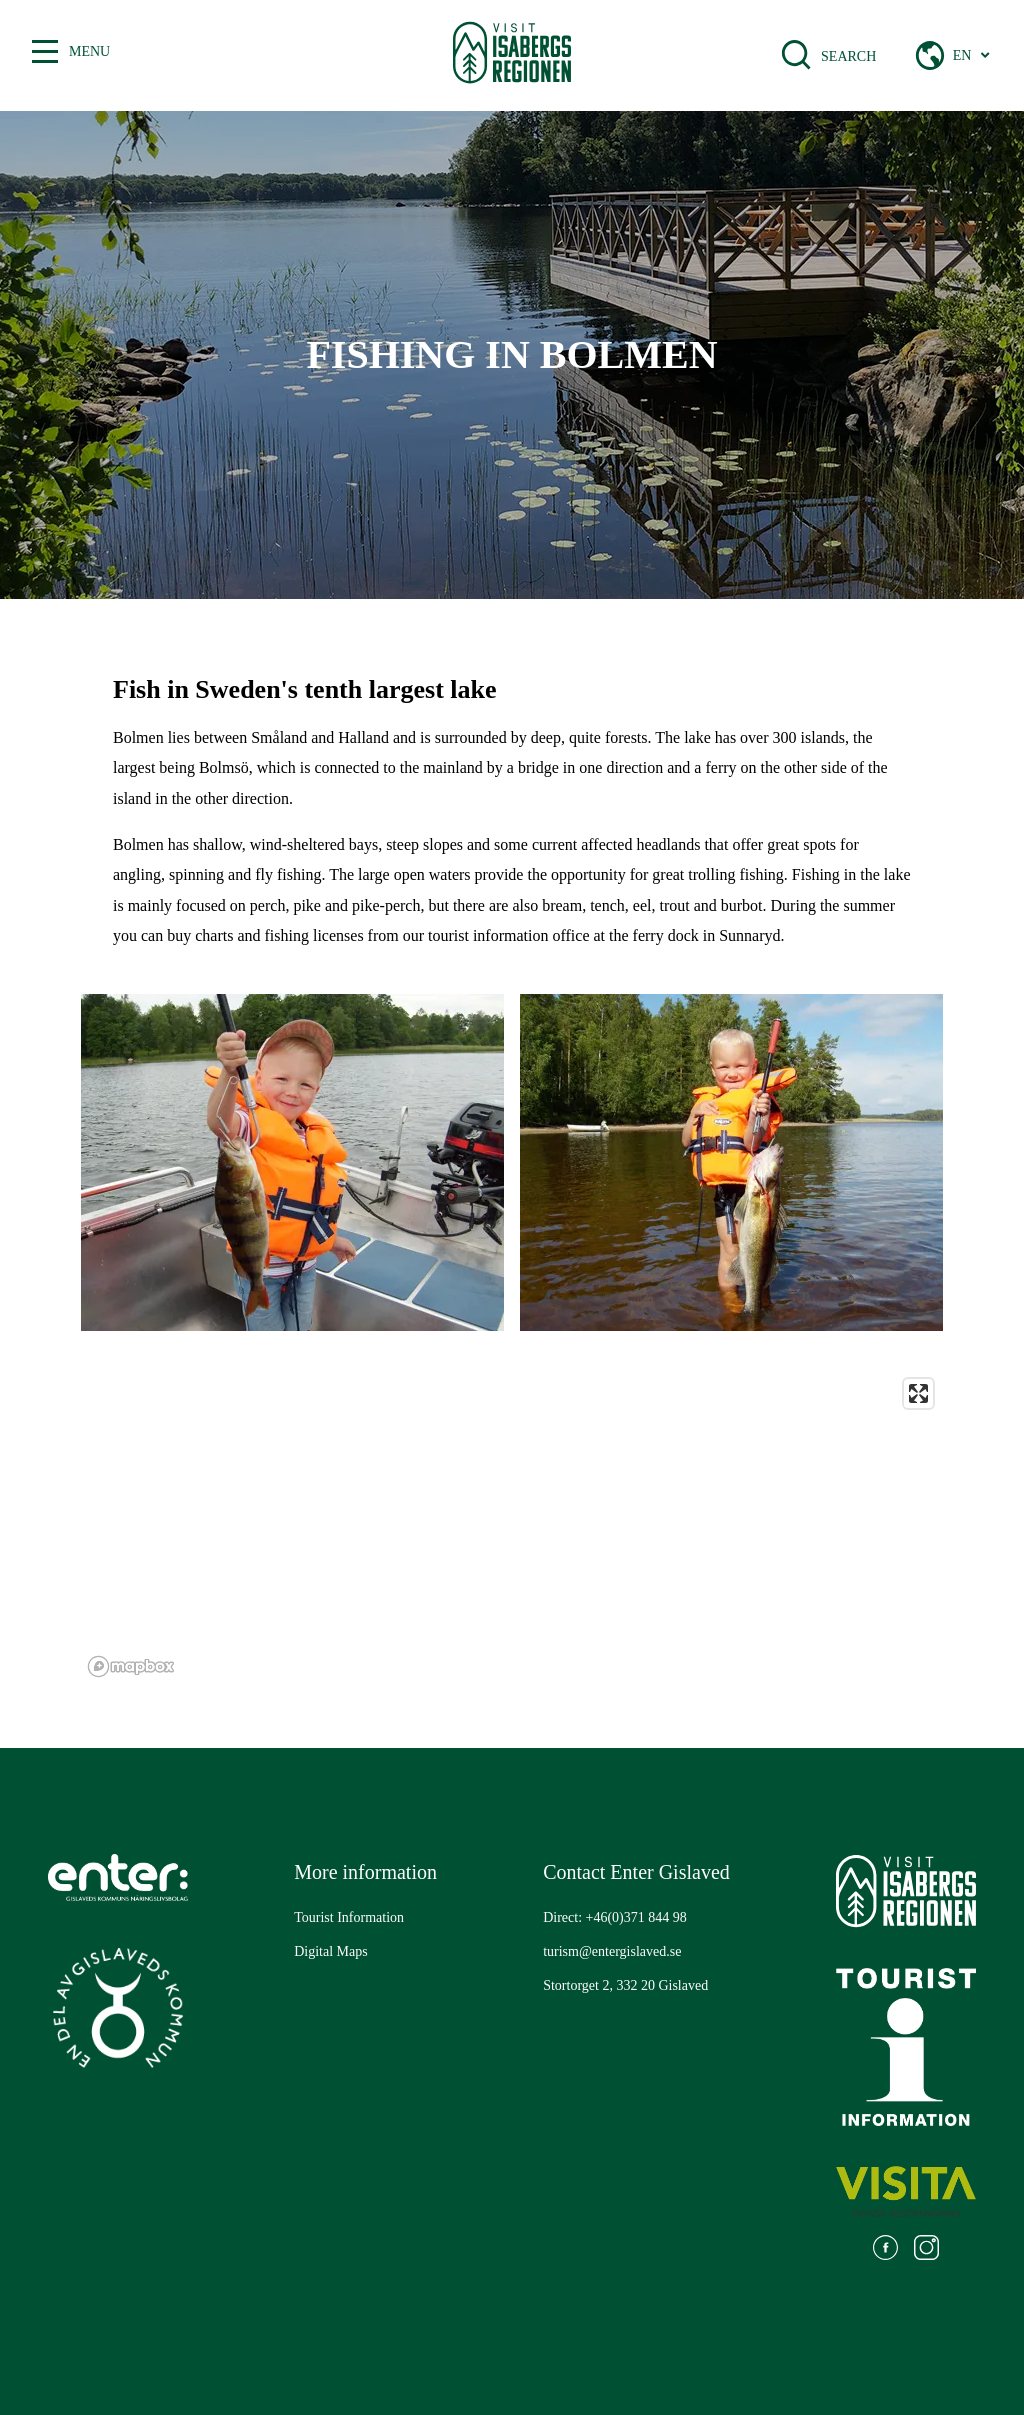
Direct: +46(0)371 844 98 (615, 1917)
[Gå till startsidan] (512, 55)
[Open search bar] (809, 55)
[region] (512, 1526)
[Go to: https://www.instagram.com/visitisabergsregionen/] (926, 2250)
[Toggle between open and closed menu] (45, 52)
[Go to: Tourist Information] (349, 1918)
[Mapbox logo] (131, 1666)
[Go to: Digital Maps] (331, 1952)
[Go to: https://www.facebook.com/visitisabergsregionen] (885, 2250)
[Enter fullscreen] (918, 1393)
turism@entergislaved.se (612, 1951)
